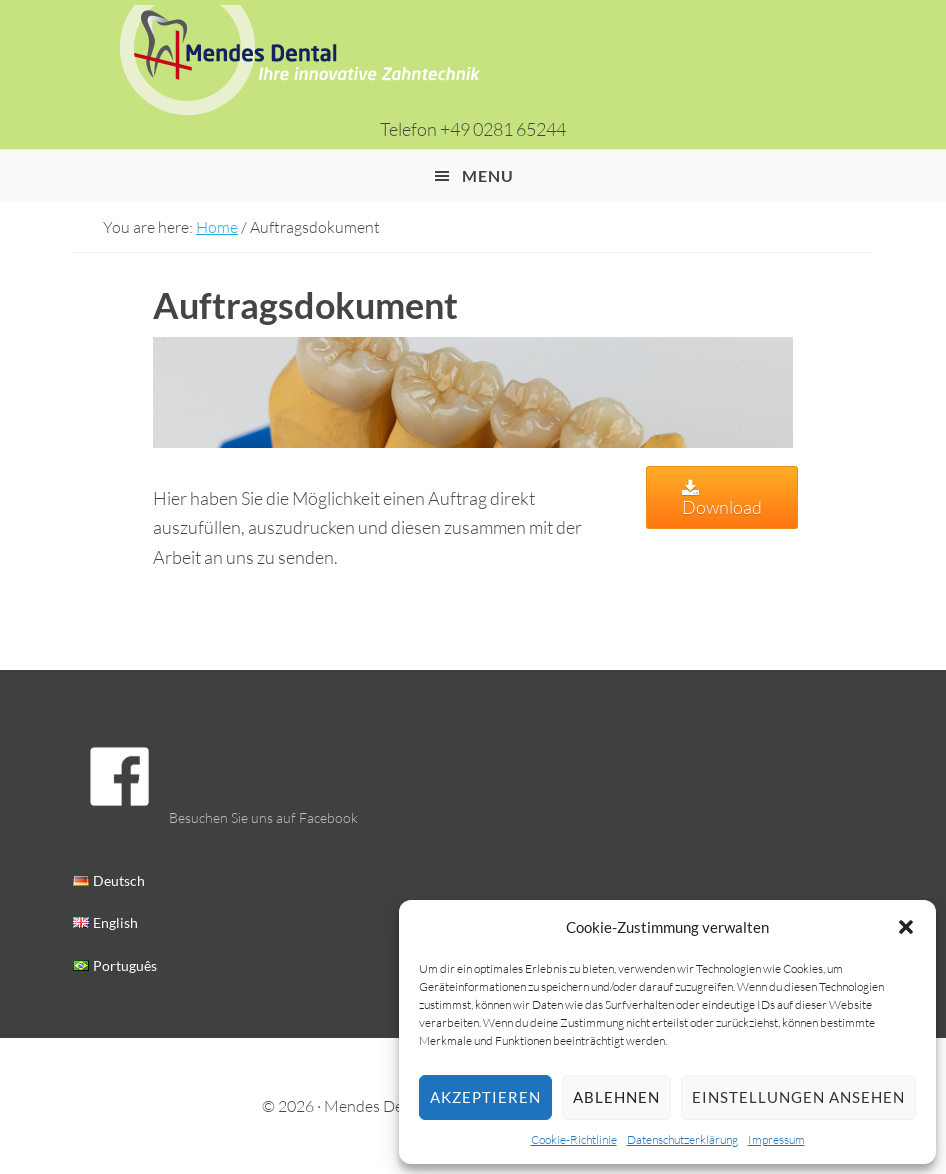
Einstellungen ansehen (798, 1097)
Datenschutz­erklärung (682, 1139)
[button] (906, 927)
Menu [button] (488, 175)
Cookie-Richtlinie (574, 1139)
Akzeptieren (485, 1097)
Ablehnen (616, 1097)
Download (722, 499)
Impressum (776, 1139)
